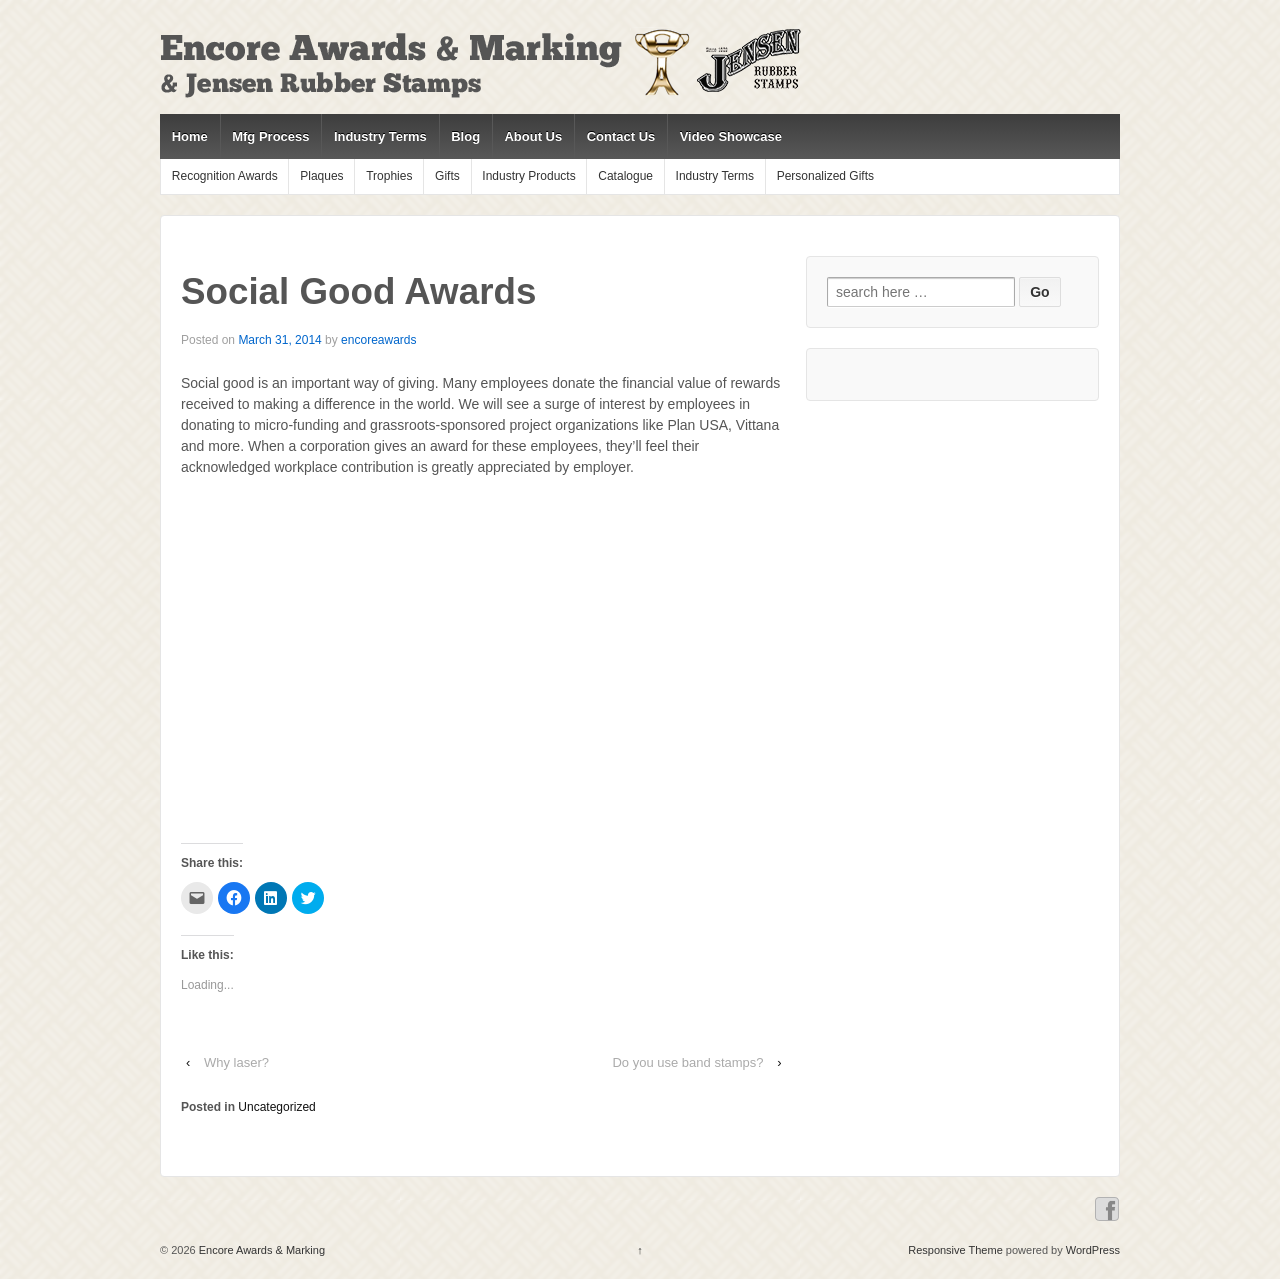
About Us (533, 136)
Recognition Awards (225, 176)
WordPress (1093, 1250)
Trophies (389, 176)
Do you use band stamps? (687, 1062)
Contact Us (621, 136)
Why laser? (236, 1062)
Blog (465, 136)
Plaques (321, 176)
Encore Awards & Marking (260, 1250)
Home (190, 136)
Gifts (447, 176)
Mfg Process (270, 136)
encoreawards (378, 340)
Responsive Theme (955, 1250)
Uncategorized (276, 1107)
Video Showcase (731, 136)
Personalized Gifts (825, 176)
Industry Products (528, 176)
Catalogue (625, 176)
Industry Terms (380, 136)
